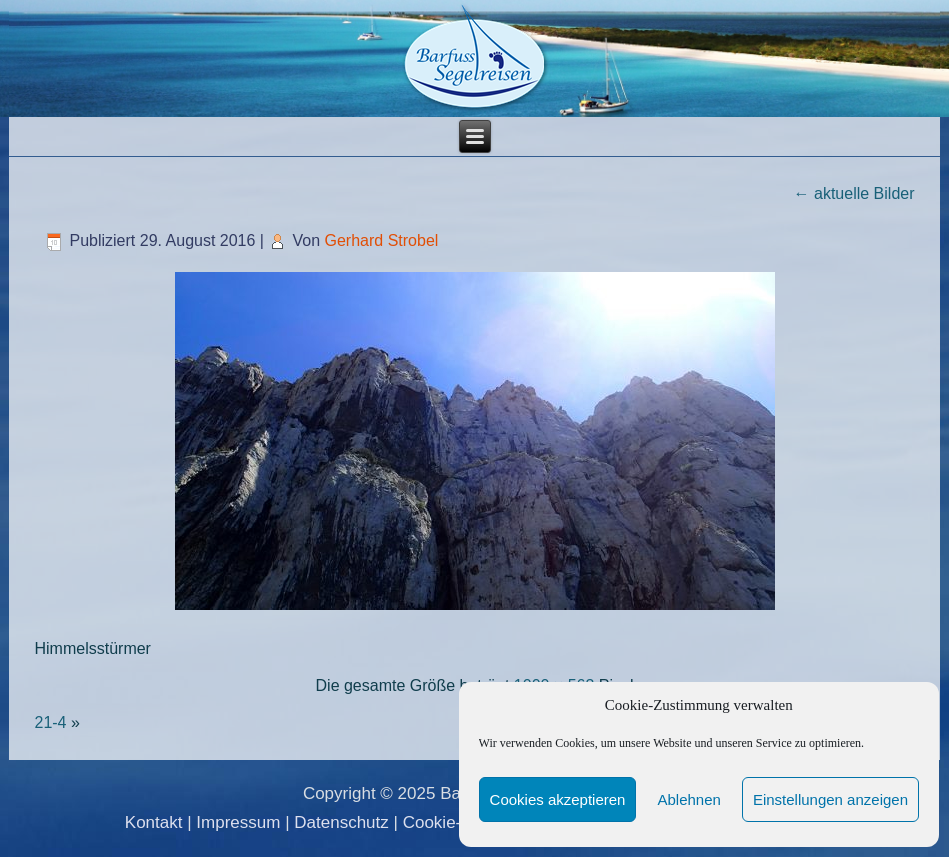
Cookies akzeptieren (558, 799)
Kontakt (154, 822)
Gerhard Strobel (382, 240)
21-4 (50, 722)
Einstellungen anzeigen (830, 799)
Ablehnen (688, 799)
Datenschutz (341, 822)
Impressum (238, 822)
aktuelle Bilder (854, 193)
